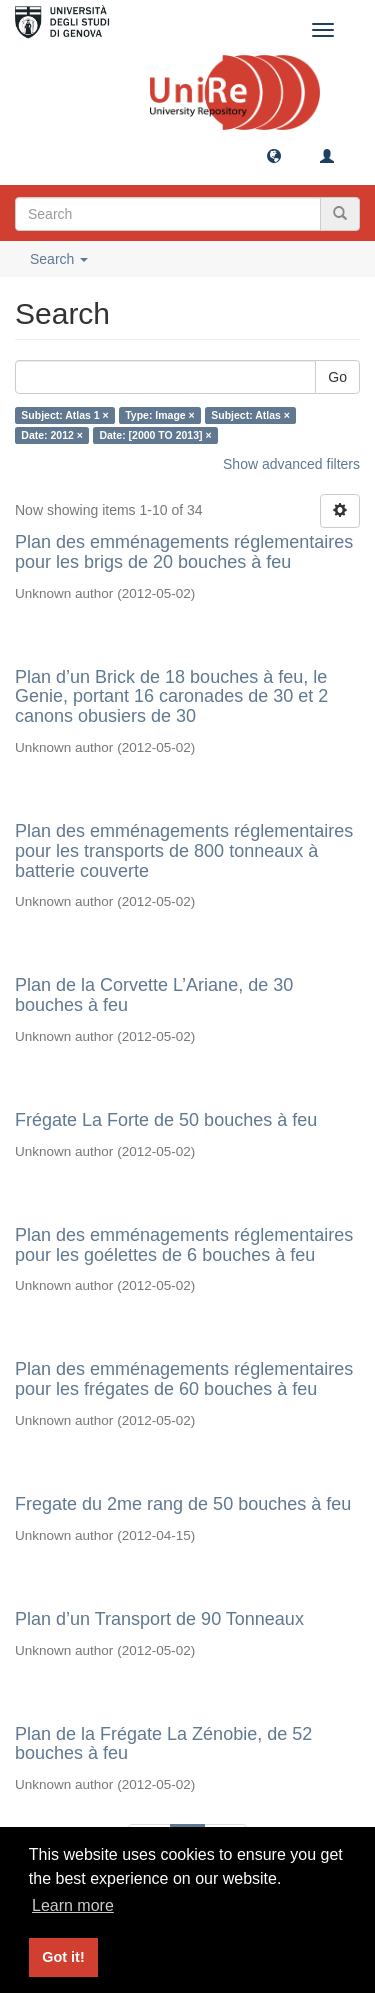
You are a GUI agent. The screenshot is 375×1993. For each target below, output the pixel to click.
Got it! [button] (63, 1957)
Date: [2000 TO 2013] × (155, 435)
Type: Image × (160, 415)
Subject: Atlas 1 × (64, 415)
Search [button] (59, 259)
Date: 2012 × (52, 435)
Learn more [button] (73, 1905)
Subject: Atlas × (250, 415)
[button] (274, 155)
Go (337, 377)
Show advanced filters (291, 464)
